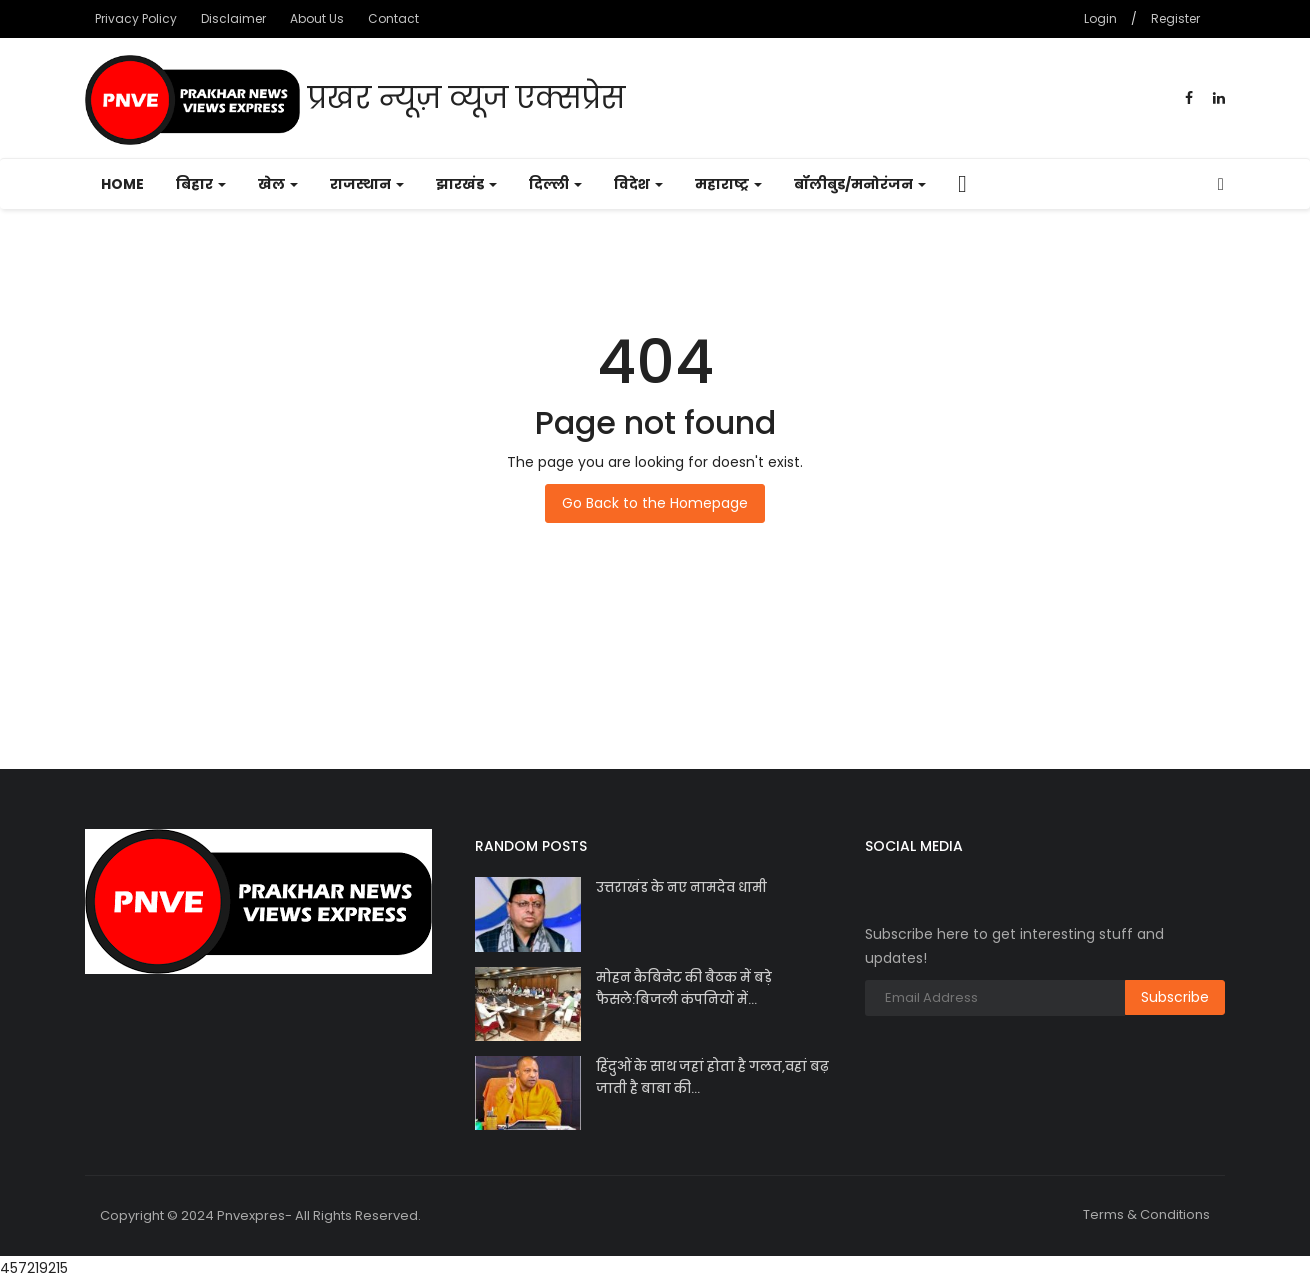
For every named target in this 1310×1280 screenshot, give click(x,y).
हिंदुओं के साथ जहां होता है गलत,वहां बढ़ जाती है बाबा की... (712, 1077)
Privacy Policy (136, 18)
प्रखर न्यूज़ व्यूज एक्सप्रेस (355, 100)
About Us (317, 18)
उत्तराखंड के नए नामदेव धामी (681, 887)
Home (122, 184)
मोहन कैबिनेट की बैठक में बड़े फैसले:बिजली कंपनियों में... (684, 988)
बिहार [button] (201, 184)
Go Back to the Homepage (655, 503)
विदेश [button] (638, 184)
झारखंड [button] (466, 184)
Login (1100, 18)
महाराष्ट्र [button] (728, 184)
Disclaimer (233, 18)
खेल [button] (278, 184)
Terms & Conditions (1146, 1214)
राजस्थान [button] (367, 184)
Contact (393, 18)
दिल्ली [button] (555, 184)
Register (1175, 18)
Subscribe (1175, 997)
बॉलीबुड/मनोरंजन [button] (860, 184)
